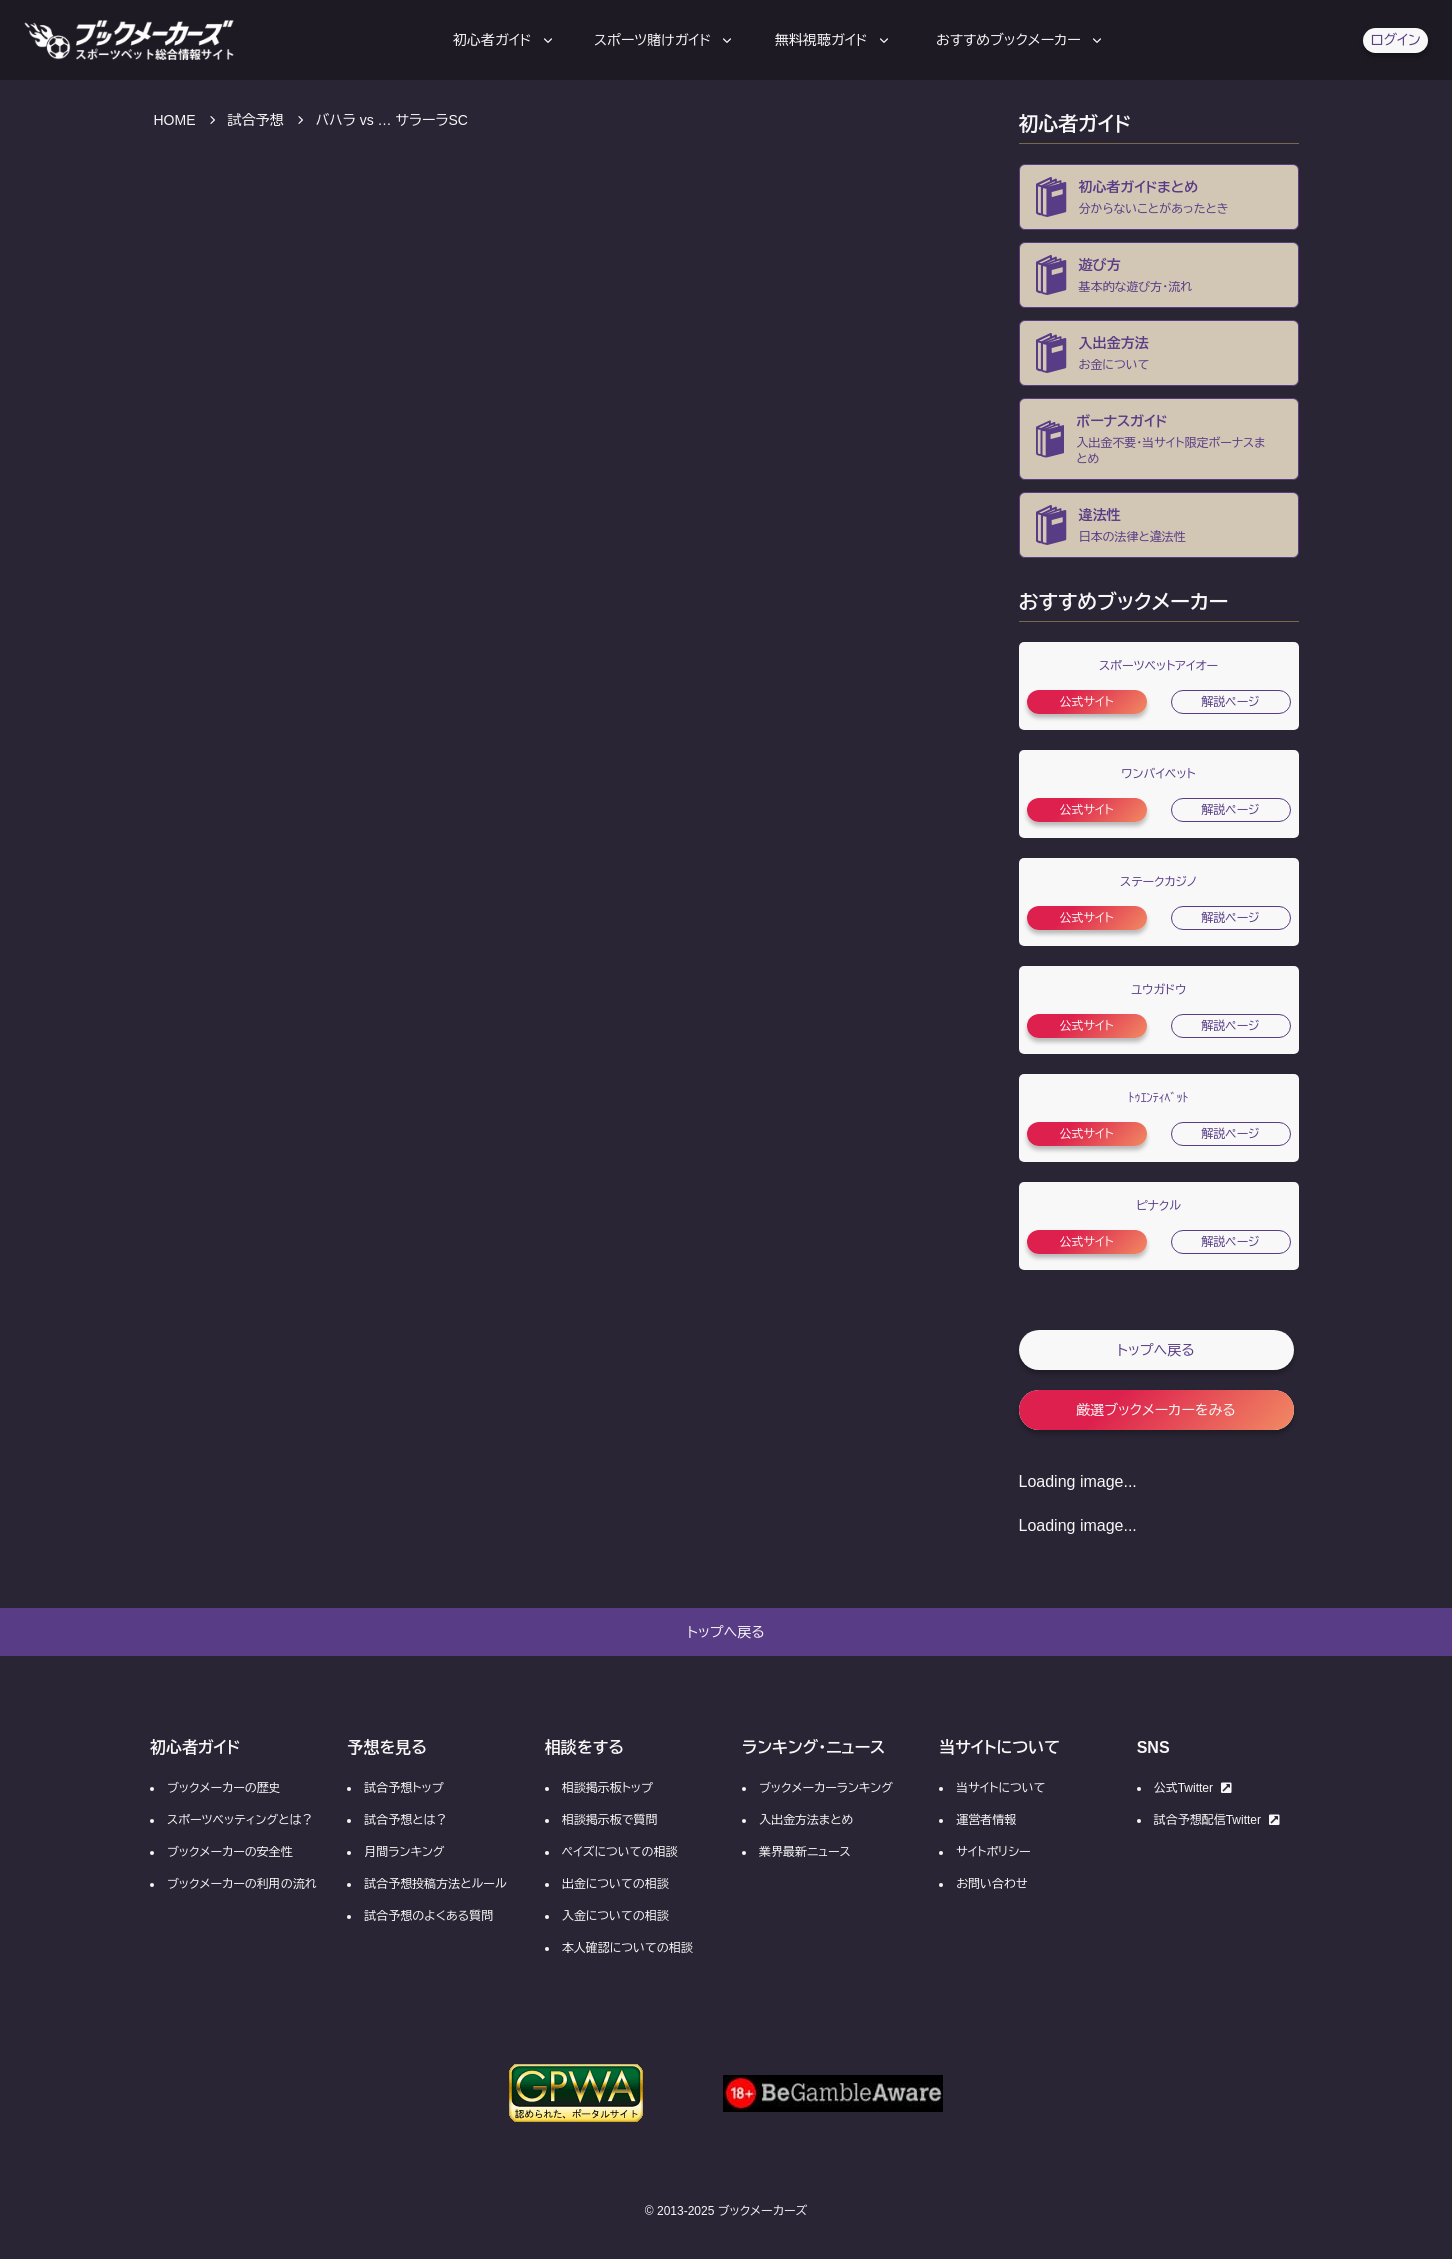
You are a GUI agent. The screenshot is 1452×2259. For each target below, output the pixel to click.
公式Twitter (1193, 1788)
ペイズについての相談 (620, 1852)
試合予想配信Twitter (1217, 1820)
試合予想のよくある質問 (428, 1916)
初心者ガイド (504, 40)
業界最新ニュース (805, 1852)
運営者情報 (986, 1820)
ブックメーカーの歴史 (224, 1788)
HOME (175, 120)
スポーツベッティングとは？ (240, 1820)
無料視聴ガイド (833, 40)
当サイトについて (1000, 1788)
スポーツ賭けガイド (664, 40)
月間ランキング (404, 1852)
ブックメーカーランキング (826, 1788)
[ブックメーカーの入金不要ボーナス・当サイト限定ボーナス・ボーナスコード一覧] (1159, 439)
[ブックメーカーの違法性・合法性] (1159, 525)
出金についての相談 (615, 1884)
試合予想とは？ (405, 1820)
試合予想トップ (403, 1788)
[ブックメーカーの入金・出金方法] (1159, 353)
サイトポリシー (993, 1852)
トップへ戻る (1155, 1350)
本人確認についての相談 (627, 1948)
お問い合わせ (991, 1884)
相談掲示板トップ (607, 1788)
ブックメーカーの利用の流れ (242, 1884)
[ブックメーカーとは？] (1159, 197)
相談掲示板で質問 (610, 1820)
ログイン (1395, 40)
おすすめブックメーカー (1020, 40)
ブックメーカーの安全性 (230, 1852)
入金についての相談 (615, 1916)
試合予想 (256, 120)
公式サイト (1086, 702)
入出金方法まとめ (806, 1820)
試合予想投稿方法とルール (435, 1884)
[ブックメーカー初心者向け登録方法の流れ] (1159, 275)
